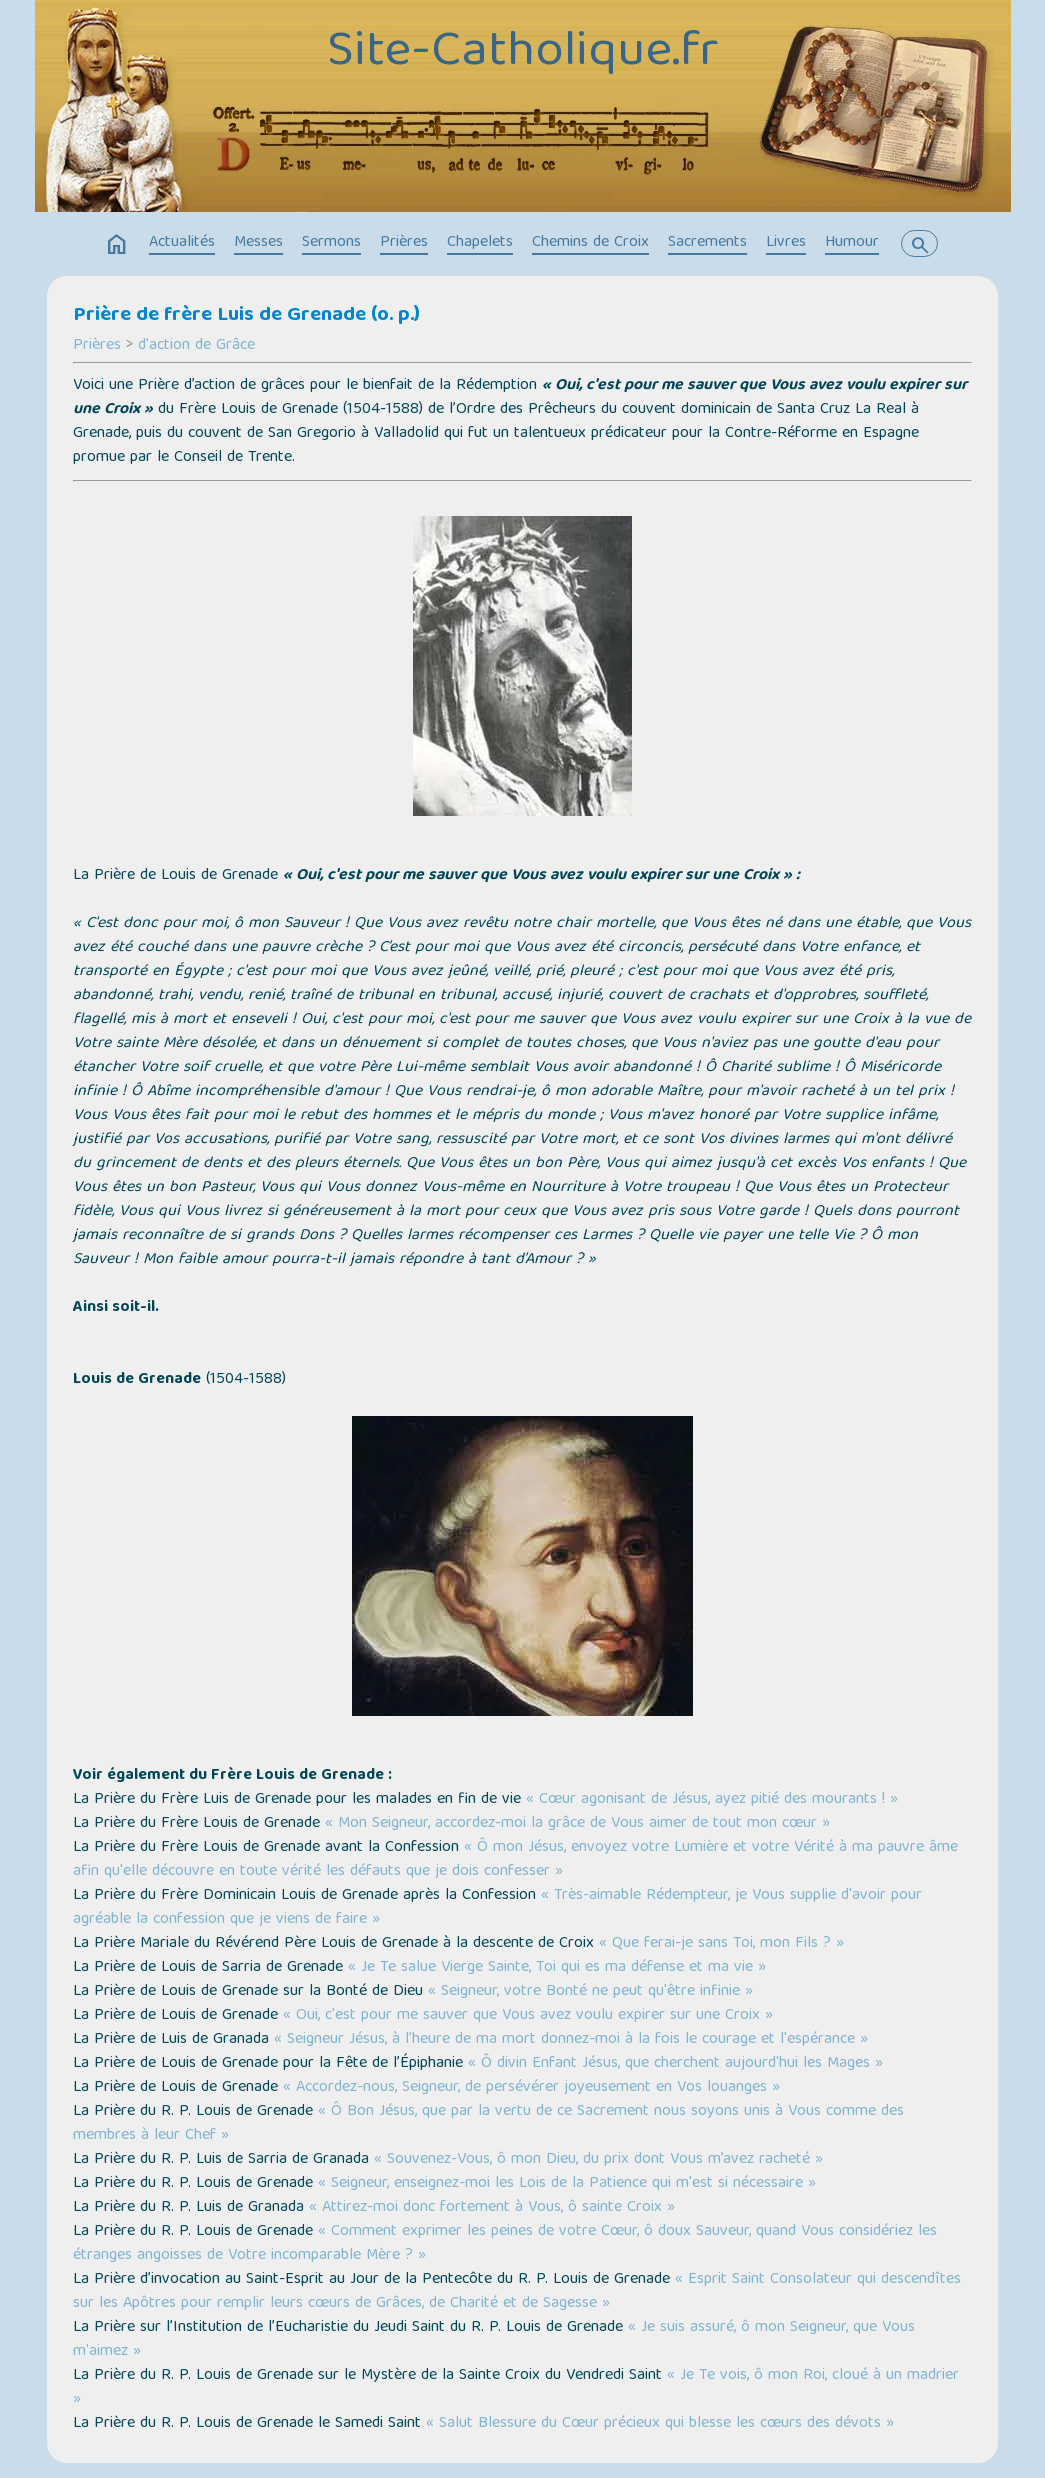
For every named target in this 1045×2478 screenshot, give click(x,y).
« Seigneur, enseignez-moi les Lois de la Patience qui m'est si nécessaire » (567, 2184)
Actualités (182, 243)
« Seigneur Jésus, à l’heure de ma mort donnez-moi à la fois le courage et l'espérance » (571, 2040)
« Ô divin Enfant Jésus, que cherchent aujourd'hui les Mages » (675, 2064)
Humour (852, 243)
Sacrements (707, 243)
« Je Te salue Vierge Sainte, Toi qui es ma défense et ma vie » (557, 1968)
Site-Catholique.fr (522, 54)
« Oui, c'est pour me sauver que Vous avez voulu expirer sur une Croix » (528, 2016)
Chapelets (480, 243)
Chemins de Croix (590, 243)
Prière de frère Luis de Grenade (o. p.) (246, 316)
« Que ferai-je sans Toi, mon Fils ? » (721, 1944)
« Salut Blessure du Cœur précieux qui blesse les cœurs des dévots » (660, 2424)
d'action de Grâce (196, 346)
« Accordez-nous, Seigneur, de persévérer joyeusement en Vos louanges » (531, 2088)
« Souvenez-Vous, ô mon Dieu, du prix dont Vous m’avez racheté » (598, 2160)
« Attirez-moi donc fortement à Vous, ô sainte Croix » (492, 2208)
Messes (258, 243)
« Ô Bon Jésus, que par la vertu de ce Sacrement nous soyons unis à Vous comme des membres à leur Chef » (488, 2124)
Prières (404, 243)
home (117, 245)
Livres (786, 243)
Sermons (331, 243)
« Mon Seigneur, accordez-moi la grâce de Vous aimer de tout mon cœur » (577, 1824)
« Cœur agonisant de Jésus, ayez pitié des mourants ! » (712, 1800)
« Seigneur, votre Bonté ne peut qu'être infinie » (590, 1992)
